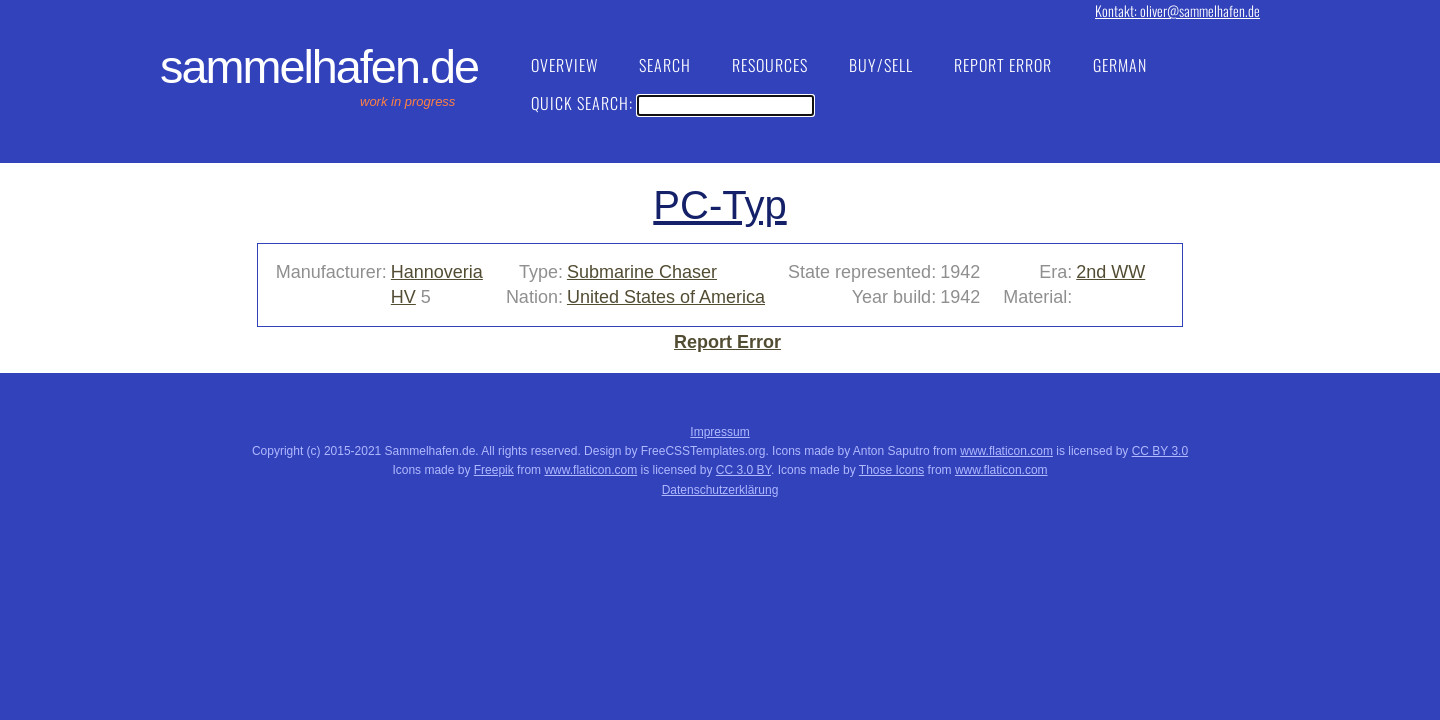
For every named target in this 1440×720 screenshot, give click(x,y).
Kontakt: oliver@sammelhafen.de (1177, 10)
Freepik (494, 470)
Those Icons (891, 470)
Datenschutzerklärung (720, 490)
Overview (564, 65)
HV (403, 297)
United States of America (666, 297)
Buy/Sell (881, 65)
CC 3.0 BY (743, 470)
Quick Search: (672, 103)
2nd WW (1110, 272)
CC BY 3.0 (1160, 451)
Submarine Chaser (642, 272)
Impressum (719, 432)
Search (665, 65)
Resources (770, 65)
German (1120, 65)
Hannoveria (437, 272)
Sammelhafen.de (319, 67)
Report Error (1003, 65)
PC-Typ (719, 205)
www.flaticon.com (1006, 451)
